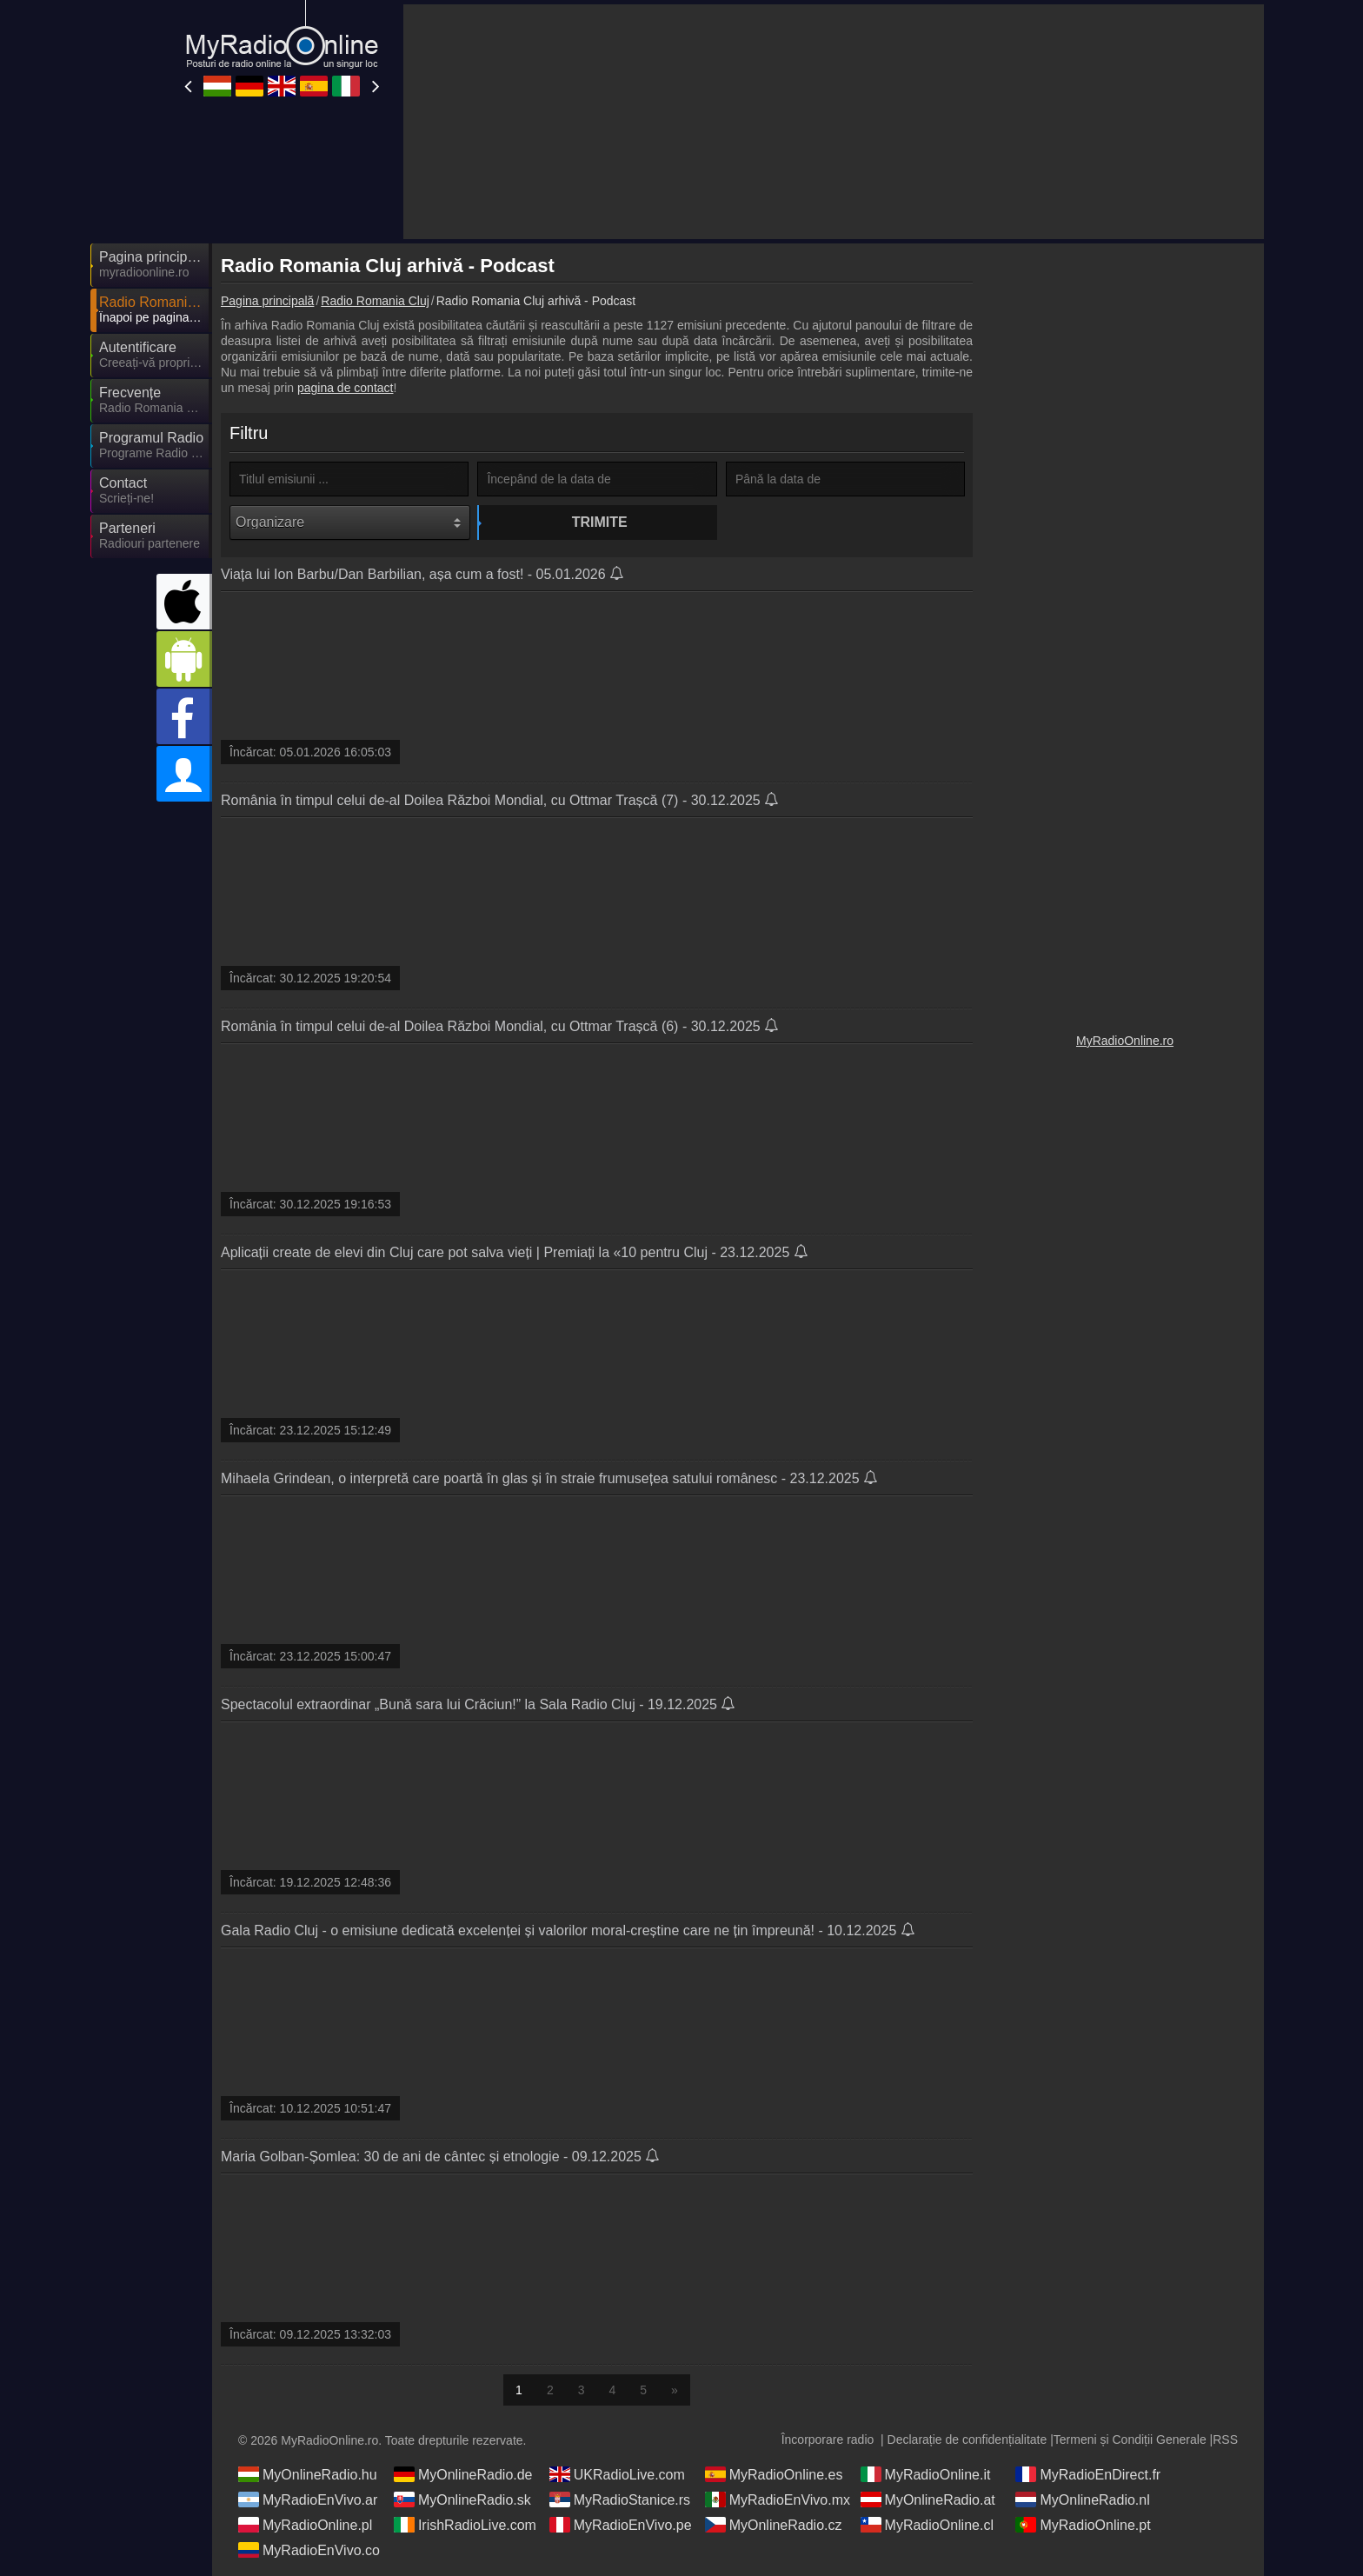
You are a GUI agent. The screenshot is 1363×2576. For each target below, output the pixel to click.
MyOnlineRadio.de (463, 2474)
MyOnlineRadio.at (928, 2499)
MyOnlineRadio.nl (1082, 2499)
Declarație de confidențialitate (967, 2439)
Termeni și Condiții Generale (1130, 2439)
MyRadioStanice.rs (619, 2499)
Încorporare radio (827, 2439)
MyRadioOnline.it (926, 2474)
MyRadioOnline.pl (305, 2525)
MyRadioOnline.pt (1082, 2525)
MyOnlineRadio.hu (307, 2474)
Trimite (600, 522)
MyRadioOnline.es (774, 2474)
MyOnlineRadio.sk (462, 2499)
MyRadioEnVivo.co (309, 2550)
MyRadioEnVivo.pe (620, 2525)
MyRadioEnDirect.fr (1087, 2474)
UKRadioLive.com (617, 2474)
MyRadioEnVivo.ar (307, 2499)
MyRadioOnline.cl (927, 2525)
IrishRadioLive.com (465, 2525)
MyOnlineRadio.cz (773, 2525)
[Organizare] (349, 522)
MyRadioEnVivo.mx (777, 2499)
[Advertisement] (1124, 513)
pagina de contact (345, 388)
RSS (1225, 2439)
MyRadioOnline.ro (1125, 1041)
